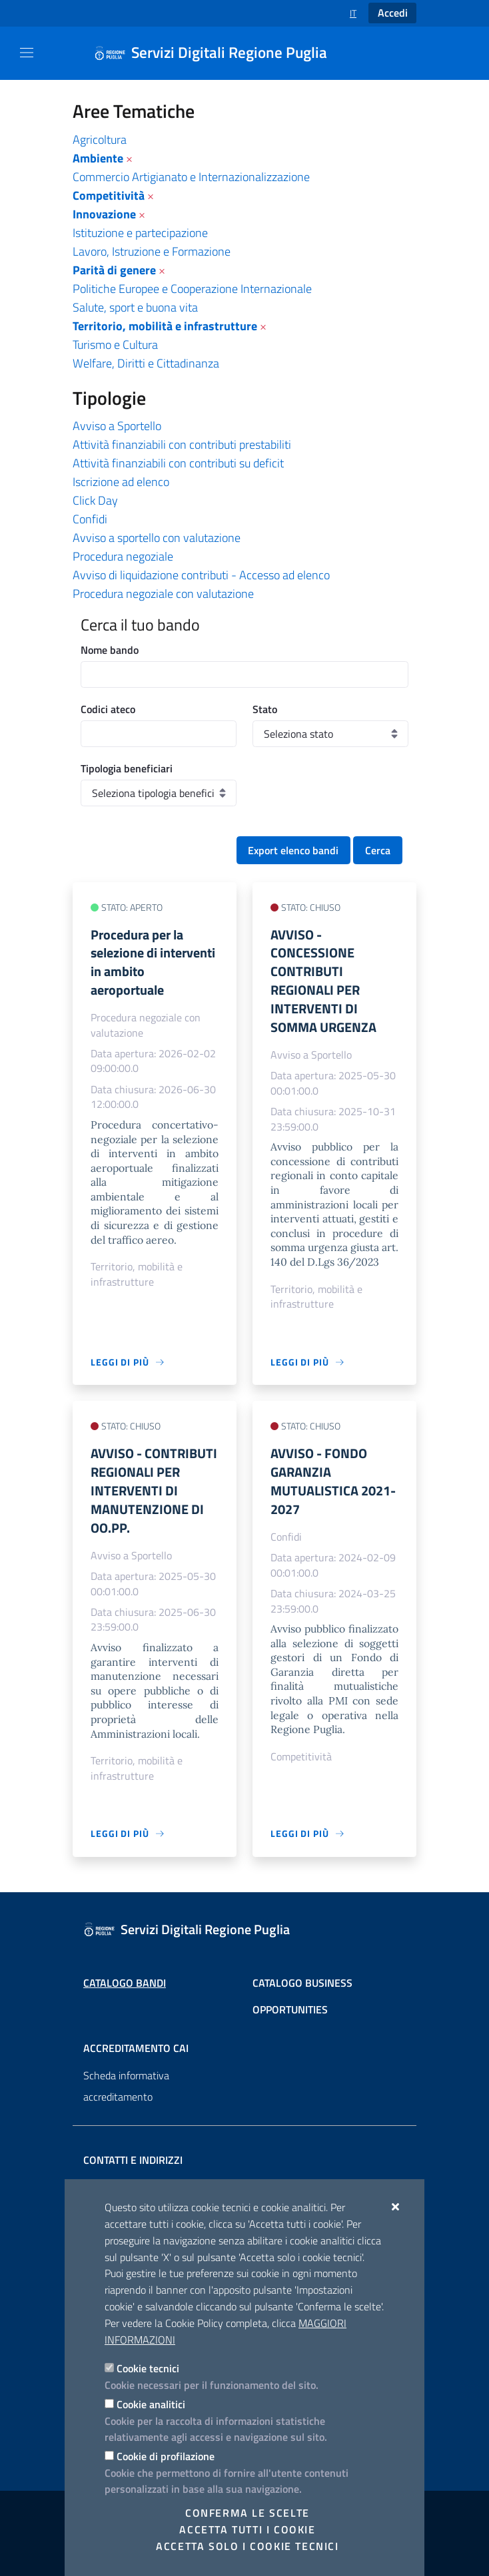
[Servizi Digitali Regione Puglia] (218, 53)
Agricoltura (100, 139)
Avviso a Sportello (117, 426)
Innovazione (104, 214)
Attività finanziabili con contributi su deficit (178, 463)
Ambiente (98, 158)
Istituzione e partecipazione (140, 233)
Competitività (109, 195)
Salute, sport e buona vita (135, 307)
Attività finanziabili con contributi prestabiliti (182, 444)
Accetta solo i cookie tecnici (247, 2546)
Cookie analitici (151, 2404)
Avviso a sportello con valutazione (157, 538)
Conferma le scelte (247, 2512)
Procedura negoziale (123, 556)
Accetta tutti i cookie (247, 2529)
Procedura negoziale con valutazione (163, 594)
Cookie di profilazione (166, 2456)
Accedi (393, 13)
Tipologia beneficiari (127, 768)
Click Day (95, 500)
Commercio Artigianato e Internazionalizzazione (191, 177)
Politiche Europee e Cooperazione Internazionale (192, 289)
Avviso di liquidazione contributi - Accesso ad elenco (201, 575)
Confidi (90, 519)
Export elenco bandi (293, 850)
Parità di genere (114, 270)
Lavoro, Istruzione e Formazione (152, 251)
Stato (264, 709)
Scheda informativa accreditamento (126, 2086)
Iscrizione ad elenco (121, 482)
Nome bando (110, 650)
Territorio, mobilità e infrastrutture (165, 326)
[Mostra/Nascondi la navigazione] (27, 53)
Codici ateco (108, 709)
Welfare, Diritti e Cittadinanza (146, 363)
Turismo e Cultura (115, 345)
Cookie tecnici (148, 2368)
